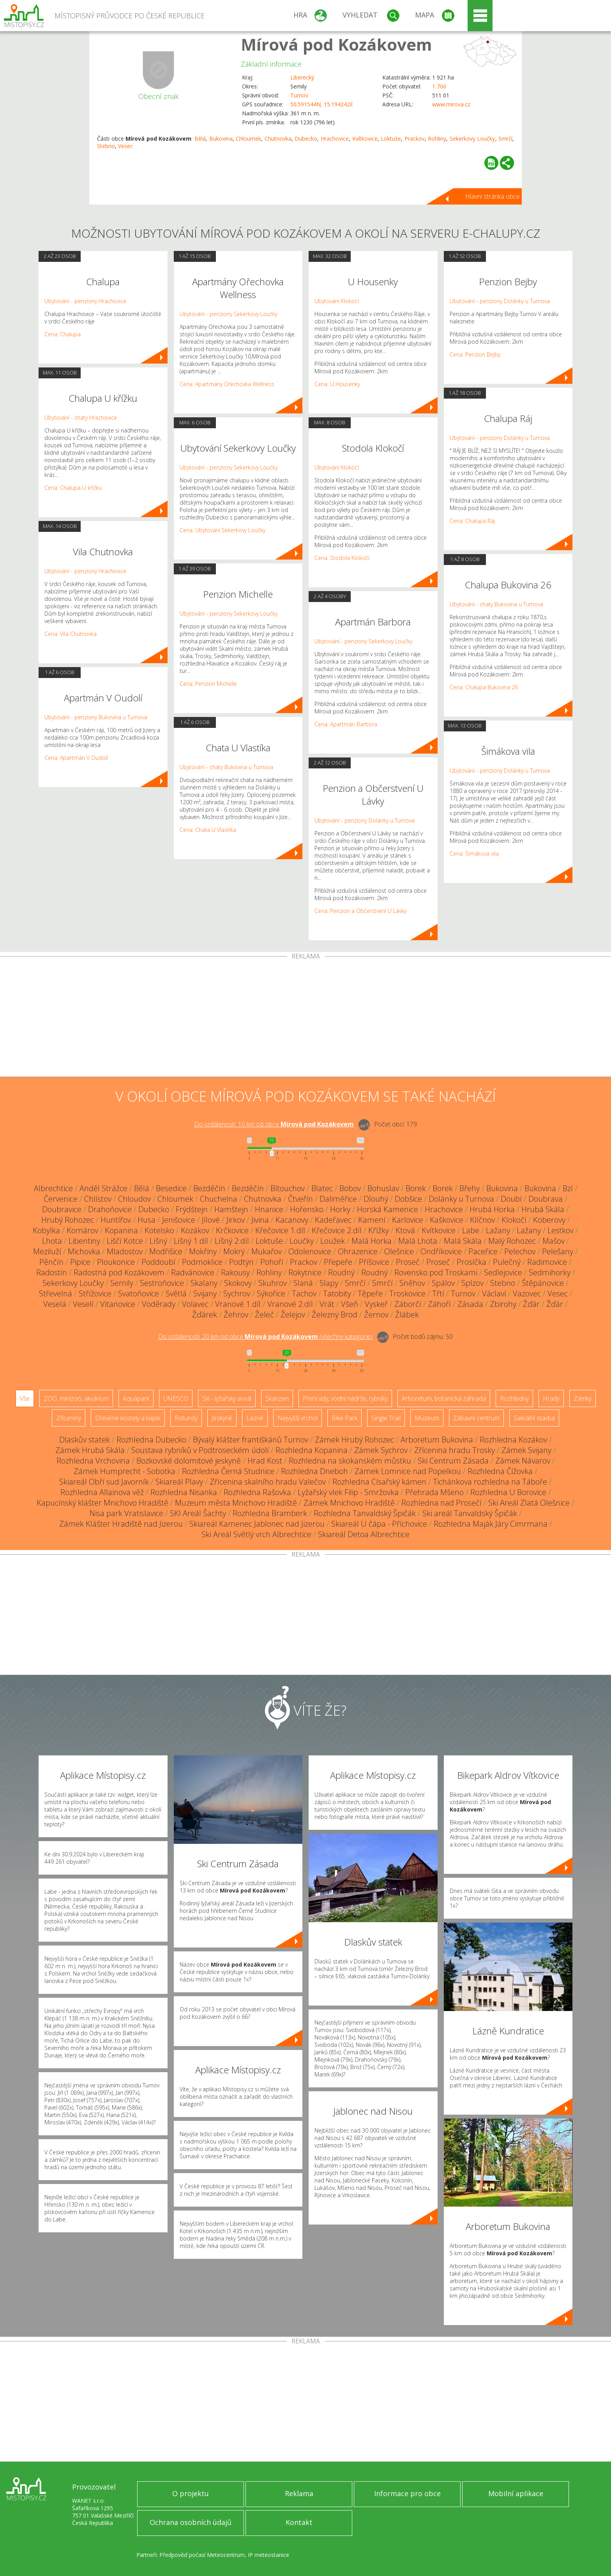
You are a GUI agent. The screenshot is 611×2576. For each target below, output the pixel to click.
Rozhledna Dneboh (314, 1471)
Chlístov (97, 1199)
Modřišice (165, 1251)
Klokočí (514, 1220)
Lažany (498, 1230)
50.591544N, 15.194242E (321, 104)
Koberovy (549, 1220)
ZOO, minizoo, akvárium (76, 1398)
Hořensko (306, 1209)
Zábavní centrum (476, 1418)
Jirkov (235, 1220)
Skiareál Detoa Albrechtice (364, 1534)
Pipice (80, 1262)
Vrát (327, 1304)
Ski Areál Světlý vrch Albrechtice (256, 1534)
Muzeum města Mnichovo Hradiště (236, 1502)
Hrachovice (335, 138)
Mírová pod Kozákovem (336, 44)
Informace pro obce (407, 2493)
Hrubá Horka (492, 1209)
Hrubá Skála (542, 1209)
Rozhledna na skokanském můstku (350, 1460)
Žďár (531, 1304)
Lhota (52, 1241)
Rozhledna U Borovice (508, 1492)
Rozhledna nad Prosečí (441, 1502)
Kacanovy (291, 1220)
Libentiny (84, 1241)
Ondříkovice (441, 1251)
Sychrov (236, 1293)
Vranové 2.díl (290, 1304)
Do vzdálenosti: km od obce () (265, 1336)
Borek (416, 1188)
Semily (121, 1283)
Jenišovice (178, 1220)
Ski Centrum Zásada (453, 1460)
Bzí (568, 1188)
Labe (470, 1230)
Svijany (205, 1293)
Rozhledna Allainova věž (102, 1492)
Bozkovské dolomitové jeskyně (188, 1460)
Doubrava (545, 1199)
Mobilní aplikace (515, 2493)
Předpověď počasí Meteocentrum (202, 2554)
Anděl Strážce (103, 1188)
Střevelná (55, 1293)
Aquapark (136, 1398)
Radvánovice (192, 1272)
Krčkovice (232, 1230)
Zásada (470, 1304)
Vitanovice (117, 1304)
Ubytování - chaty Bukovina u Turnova (226, 767)
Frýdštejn (192, 1209)
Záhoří (439, 1304)
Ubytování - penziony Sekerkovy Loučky (228, 314)
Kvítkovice (365, 138)
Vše (25, 1398)
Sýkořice (271, 1293)
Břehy (469, 1188)
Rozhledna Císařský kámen (379, 1481)
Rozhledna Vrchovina (93, 1460)
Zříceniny (68, 1418)
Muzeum (427, 1418)
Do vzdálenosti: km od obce (274, 1124)
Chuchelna (218, 1199)
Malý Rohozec (512, 1241)
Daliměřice (338, 1199)
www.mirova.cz (451, 104)
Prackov (414, 138)
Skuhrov (272, 1283)
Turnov (299, 95)
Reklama (299, 2493)
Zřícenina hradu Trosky (454, 1450)
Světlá (176, 1293)
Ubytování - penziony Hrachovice (85, 301)
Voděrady (158, 1304)
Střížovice (95, 1293)
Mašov (553, 1241)
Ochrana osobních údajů (190, 2522)
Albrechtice (53, 1188)
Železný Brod (334, 1314)
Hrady (551, 1398)
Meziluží (47, 1251)
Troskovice (407, 1293)
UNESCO (175, 1398)
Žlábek (407, 1314)
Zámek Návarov (522, 1460)
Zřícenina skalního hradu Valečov (268, 1481)
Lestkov (560, 1230)
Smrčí (505, 138)
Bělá (200, 138)
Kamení (371, 1220)
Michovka (84, 1251)
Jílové (211, 1220)
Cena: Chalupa (62, 334)
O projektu (190, 2493)
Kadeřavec (333, 1220)
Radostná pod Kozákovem (119, 1272)
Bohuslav (383, 1188)
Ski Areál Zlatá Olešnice (529, 1502)
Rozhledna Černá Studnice (228, 1471)
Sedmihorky (549, 1272)
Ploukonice (116, 1262)
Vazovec (527, 1293)
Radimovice (547, 1262)
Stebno (106, 146)
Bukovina (221, 138)
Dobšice (408, 1199)
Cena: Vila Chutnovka (70, 633)
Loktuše (391, 138)
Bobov (350, 1188)
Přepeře (338, 1262)
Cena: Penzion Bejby (475, 354)
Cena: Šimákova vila (474, 853)
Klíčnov (482, 1220)
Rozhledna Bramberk (270, 1513)
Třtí (438, 1293)
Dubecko (306, 138)
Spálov (443, 1283)
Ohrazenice (358, 1251)
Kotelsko (159, 1230)
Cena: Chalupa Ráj (472, 520)
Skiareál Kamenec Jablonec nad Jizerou (257, 1523)
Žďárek (204, 1314)
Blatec (322, 1188)
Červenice (61, 1199)
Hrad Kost (264, 1460)
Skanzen (277, 1398)
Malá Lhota (417, 1241)
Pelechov (519, 1251)
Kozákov (195, 1230)
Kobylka (46, 1230)
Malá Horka (371, 1241)
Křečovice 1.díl (280, 1230)
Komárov (82, 1230)
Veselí (83, 1304)
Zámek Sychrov (381, 1450)
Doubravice (61, 1209)
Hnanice (269, 1209)
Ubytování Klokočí (336, 301)
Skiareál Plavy (179, 1481)
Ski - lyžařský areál (226, 1398)
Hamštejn (231, 1209)
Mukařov (266, 1251)
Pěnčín (51, 1262)
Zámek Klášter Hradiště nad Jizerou (121, 1523)
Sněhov (412, 1283)
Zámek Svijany (526, 1450)
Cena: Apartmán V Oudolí (76, 757)
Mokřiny (203, 1251)
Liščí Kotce (125, 1241)
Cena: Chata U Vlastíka (208, 829)
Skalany (204, 1283)
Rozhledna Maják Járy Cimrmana (490, 1523)
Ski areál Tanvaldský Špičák (469, 1513)
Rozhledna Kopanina (311, 1450)
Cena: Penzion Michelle (208, 683)
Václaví (494, 1293)
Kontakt (299, 2522)
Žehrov (236, 1314)
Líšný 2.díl (232, 1241)
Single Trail (386, 1418)
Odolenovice (309, 1251)
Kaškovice (446, 1220)
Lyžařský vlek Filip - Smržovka (348, 1492)
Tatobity (337, 1293)
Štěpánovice (543, 1283)
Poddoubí (158, 1262)
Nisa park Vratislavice (126, 1513)
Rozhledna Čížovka (500, 1471)
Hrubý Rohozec (67, 1220)
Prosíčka (471, 1262)
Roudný (341, 1272)
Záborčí (407, 1304)
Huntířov (116, 1220)
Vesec (125, 146)
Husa (146, 1220)
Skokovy (238, 1283)
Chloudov (134, 1199)
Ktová (405, 1230)
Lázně (254, 1418)
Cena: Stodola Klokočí (341, 557)
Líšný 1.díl (191, 1241)
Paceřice (483, 1251)
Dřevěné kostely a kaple (128, 1418)
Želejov (293, 1314)
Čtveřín (300, 1199)
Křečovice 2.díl (337, 1230)
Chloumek (248, 138)
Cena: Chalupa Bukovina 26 (484, 687)
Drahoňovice (110, 1209)
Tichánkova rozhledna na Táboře (490, 1481)
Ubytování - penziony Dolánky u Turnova (364, 820)
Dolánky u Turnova (461, 1199)
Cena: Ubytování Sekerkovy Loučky (222, 530)
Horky (340, 1209)
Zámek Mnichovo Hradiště (349, 1502)
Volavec (195, 1304)
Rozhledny (514, 1398)
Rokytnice (304, 1272)
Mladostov (125, 1251)
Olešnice (399, 1251)
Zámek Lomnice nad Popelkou (408, 1471)
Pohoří (271, 1262)
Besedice (171, 1188)
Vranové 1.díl (238, 1304)
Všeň (349, 1304)
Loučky (302, 1241)
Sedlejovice (503, 1272)
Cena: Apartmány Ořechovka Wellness (227, 384)
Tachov (304, 1293)
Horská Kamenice (387, 1209)
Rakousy (235, 1272)
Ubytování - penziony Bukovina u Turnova (95, 717)
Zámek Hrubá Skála (90, 1450)
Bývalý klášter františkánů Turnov (250, 1439)
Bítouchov (287, 1188)
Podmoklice (202, 1262)
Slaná (303, 1283)
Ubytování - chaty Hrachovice (80, 417)
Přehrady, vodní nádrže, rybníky (345, 1398)
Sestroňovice (162, 1283)
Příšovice (374, 1262)
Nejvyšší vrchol (297, 1418)
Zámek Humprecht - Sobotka (124, 1471)
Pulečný (507, 1262)
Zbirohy (503, 1304)
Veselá (54, 1304)
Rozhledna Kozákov (513, 1439)
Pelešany (557, 1251)
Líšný (158, 1241)
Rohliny (437, 138)
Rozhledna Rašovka (257, 1492)
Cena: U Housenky (337, 384)
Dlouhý (376, 1199)
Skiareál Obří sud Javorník (104, 1481)
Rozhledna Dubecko (151, 1439)
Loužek (332, 1241)
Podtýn (241, 1262)
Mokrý (234, 1251)
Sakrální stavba (534, 1418)
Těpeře (370, 1293)
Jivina (260, 1220)
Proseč (408, 1262)
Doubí (511, 1199)
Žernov (376, 1314)
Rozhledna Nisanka (183, 1492)
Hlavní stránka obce (492, 196)
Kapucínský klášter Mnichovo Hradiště (102, 1502)
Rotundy (186, 1418)
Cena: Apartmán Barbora (345, 724)
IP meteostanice (268, 2554)
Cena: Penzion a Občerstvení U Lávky (360, 911)
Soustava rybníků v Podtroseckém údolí (200, 1450)
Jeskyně (222, 1418)
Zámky (583, 1398)
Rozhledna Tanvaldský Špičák (365, 1513)
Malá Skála (463, 1241)
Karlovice (407, 1220)
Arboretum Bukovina (437, 1439)
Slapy (329, 1283)
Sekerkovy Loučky (472, 138)
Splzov (472, 1283)
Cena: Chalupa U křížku (73, 487)
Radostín (51, 1272)
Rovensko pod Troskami (435, 1272)
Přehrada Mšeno (434, 1492)
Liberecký (302, 77)
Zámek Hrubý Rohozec (354, 1439)
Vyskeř (376, 1304)
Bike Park (344, 1418)
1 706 (439, 86)
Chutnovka (278, 138)
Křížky (378, 1230)
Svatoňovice (138, 1293)
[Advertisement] (305, 1018)
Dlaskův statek (84, 1439)
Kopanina (121, 1230)
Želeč (264, 1314)
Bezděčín (209, 1188)
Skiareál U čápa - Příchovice (379, 1523)
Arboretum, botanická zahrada (444, 1398)
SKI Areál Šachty (198, 1513)
